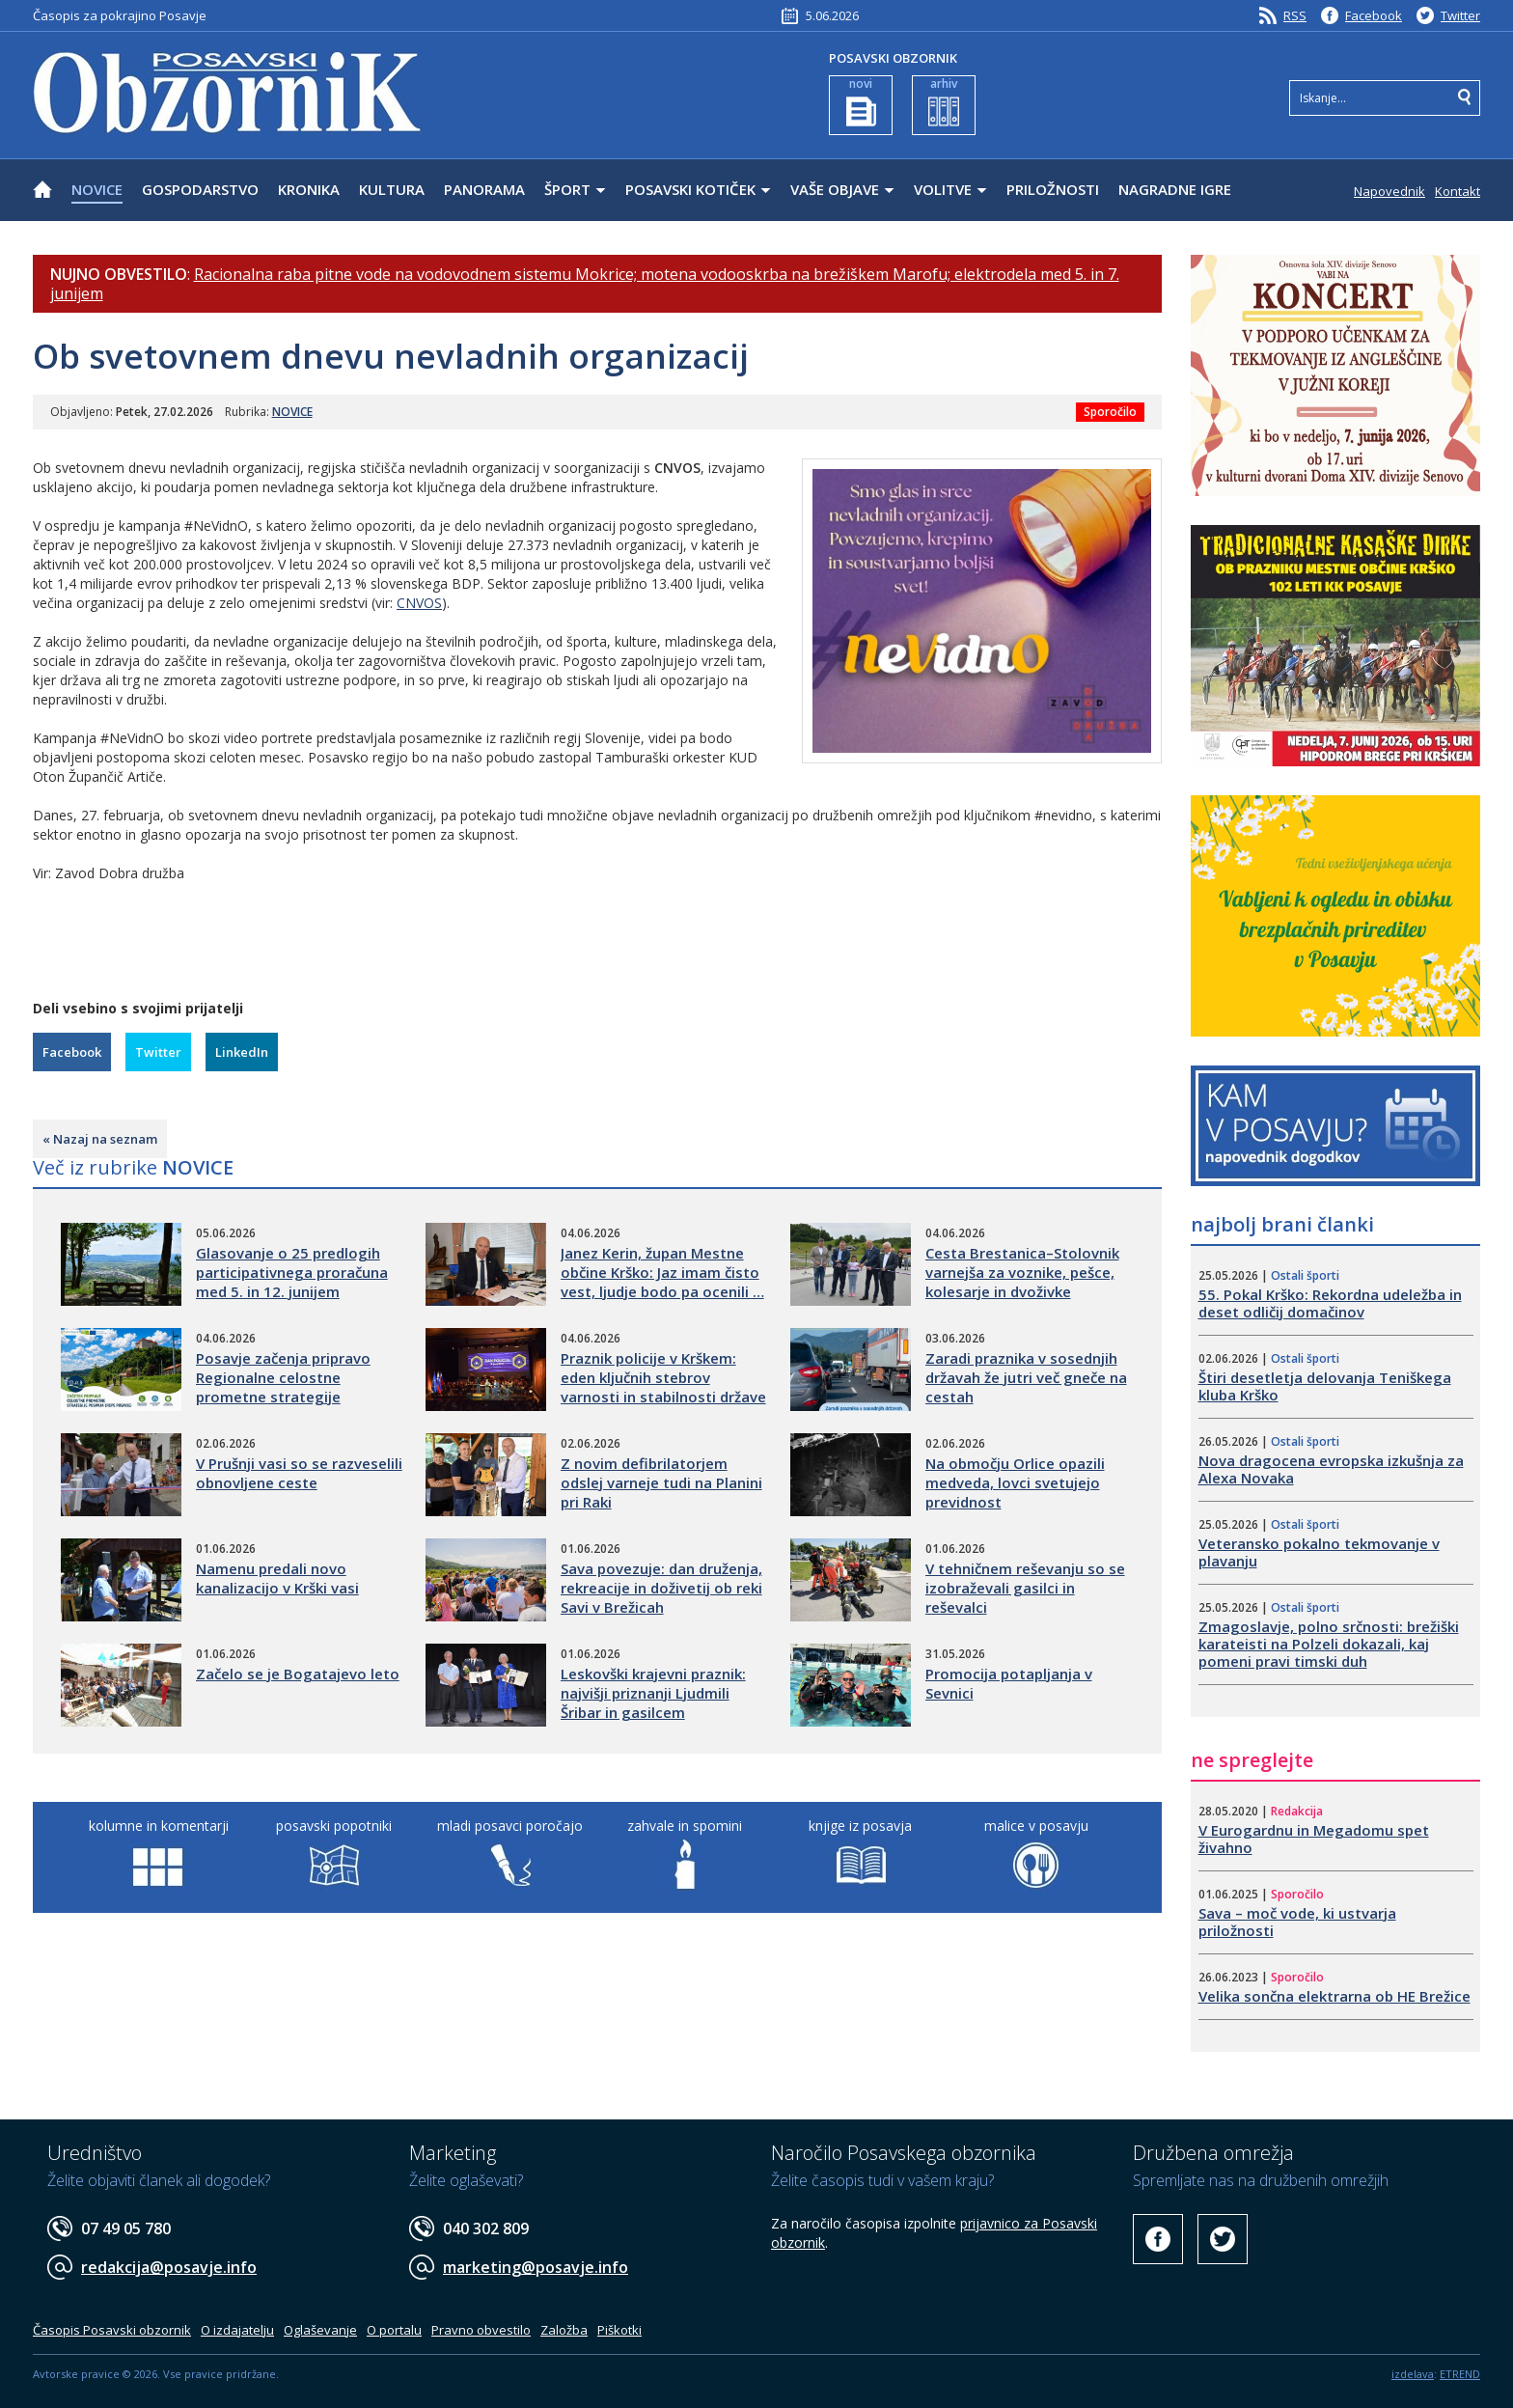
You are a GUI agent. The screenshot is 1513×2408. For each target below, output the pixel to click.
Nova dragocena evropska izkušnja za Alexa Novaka (1331, 1469)
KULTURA (392, 189)
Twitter (1460, 15)
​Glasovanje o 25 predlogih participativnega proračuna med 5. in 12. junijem (292, 1272)
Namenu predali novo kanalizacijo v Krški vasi (277, 1578)
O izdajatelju (237, 2330)
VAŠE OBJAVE (834, 189)
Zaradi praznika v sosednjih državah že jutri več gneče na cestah (1026, 1377)
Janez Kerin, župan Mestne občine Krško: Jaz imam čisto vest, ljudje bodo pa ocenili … (662, 1272)
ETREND (1460, 2373)
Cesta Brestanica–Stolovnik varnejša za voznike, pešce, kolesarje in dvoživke (1022, 1272)
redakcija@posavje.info (169, 2267)
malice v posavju (1036, 1825)
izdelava (1412, 2373)
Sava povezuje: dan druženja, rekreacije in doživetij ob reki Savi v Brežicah (661, 1588)
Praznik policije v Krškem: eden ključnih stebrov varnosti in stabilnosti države (663, 1377)
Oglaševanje (320, 2330)
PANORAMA (484, 189)
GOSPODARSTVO (200, 189)
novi (861, 100)
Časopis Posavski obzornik (112, 2330)
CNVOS (419, 603)
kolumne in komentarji (159, 1825)
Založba (564, 2330)
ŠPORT (567, 189)
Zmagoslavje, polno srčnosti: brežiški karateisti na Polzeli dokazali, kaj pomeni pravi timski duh (1328, 1644)
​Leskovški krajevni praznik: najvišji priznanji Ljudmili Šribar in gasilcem (653, 1693)
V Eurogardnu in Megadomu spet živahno (1313, 1838)
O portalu (394, 2330)
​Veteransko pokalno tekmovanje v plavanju (1319, 1552)
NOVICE (97, 189)
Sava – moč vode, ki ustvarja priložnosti (1297, 1921)
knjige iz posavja (860, 1825)
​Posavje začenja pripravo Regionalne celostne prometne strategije (283, 1377)
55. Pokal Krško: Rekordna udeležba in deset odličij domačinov (1330, 1303)
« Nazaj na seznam (99, 1139)
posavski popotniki (334, 1825)
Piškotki (619, 2330)
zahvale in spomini (684, 1825)
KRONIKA (309, 189)
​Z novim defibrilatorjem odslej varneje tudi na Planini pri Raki (661, 1482)
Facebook (1373, 15)
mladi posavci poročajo (510, 1825)
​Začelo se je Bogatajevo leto (297, 1673)
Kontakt (1457, 191)
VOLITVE (943, 189)
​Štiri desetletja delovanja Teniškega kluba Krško (1324, 1386)
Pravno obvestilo (481, 2330)
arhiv (944, 100)
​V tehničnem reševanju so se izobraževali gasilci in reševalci (1025, 1588)
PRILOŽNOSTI (1052, 189)
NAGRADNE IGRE (1174, 189)
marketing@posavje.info (535, 2267)
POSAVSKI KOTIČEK (690, 189)
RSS (1295, 15)
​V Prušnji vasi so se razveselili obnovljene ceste (299, 1472)
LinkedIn (241, 1052)
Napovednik (1389, 191)
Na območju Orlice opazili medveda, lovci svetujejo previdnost (1015, 1482)
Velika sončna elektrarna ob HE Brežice (1334, 1996)
